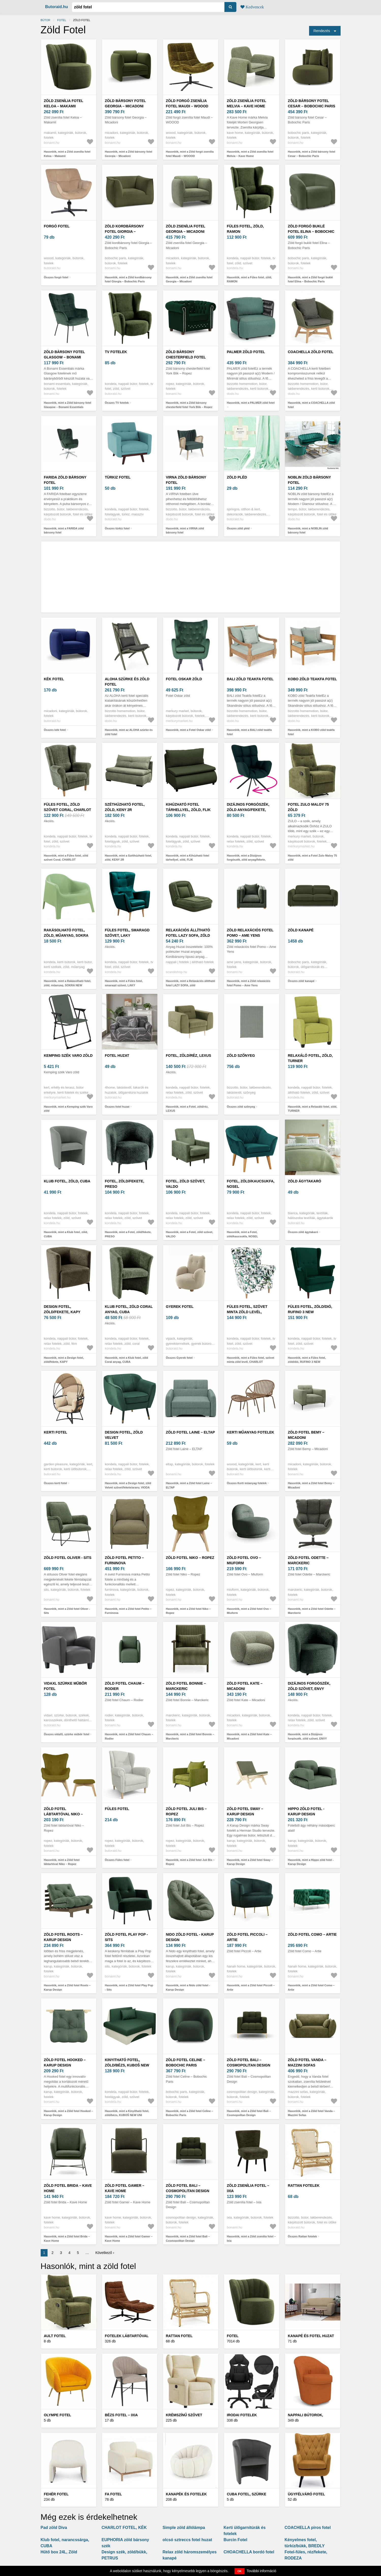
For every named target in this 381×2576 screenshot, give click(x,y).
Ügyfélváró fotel (306, 2494)
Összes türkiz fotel (117, 528)
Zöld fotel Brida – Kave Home (68, 2188)
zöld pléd (237, 477)
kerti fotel (55, 1432)
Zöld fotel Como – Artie (312, 1934)
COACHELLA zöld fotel (310, 352)
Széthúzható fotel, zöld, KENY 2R (125, 807)
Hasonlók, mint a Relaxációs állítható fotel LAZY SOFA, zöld (190, 983)
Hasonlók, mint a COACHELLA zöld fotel (311, 405)
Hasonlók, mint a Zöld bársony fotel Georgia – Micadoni (128, 153)
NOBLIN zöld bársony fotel (309, 480)
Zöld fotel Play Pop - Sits (126, 1937)
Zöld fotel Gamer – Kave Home (124, 2188)
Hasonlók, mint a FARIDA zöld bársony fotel (64, 530)
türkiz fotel (118, 477)
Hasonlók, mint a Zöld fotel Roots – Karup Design (67, 1987)
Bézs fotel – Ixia (121, 2415)
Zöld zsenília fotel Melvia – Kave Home (246, 103)
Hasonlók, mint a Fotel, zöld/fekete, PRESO (128, 1234)
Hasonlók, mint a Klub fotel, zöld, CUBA (66, 1234)
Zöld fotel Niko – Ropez (190, 1558)
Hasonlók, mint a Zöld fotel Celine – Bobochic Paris (189, 2113)
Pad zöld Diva (54, 2527)
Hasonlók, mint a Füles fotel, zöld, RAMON (249, 279)
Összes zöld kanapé (301, 980)
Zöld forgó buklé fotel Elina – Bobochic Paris (311, 231)
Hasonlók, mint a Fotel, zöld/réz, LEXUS (187, 1108)
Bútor (45, 20)
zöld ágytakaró (304, 1181)
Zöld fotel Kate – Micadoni (245, 1686)
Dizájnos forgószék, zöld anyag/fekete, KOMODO (248, 809)
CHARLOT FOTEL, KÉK (124, 2527)
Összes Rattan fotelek (302, 2236)
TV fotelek (116, 352)
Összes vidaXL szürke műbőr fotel (66, 1734)
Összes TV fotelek (117, 402)
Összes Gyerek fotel (179, 1357)
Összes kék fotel (55, 729)
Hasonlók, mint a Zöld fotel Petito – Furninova (128, 1611)
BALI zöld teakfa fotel (250, 679)
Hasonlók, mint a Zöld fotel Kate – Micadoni (249, 1736)
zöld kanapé (301, 930)
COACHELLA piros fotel (308, 2527)
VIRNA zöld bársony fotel (186, 480)
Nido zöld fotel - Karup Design (190, 1937)
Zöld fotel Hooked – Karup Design (65, 2062)
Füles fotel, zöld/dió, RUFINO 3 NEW (310, 1309)
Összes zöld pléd (238, 528)
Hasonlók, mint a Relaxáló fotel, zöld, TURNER (312, 1108)
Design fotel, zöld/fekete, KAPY (62, 1309)
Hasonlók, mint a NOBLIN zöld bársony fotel (308, 530)
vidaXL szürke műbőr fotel (65, 1686)
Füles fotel (117, 1809)
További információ (261, 2571)
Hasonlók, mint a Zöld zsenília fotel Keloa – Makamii (67, 153)
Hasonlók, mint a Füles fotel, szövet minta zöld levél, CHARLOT (250, 1360)
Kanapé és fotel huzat (311, 2336)
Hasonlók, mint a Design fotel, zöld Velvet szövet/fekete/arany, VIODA (128, 1485)
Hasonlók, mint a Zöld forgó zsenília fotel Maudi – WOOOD (190, 153)
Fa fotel (113, 2494)
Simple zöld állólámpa (184, 2527)
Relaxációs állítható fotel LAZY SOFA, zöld (188, 932)
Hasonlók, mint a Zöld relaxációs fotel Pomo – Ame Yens (248, 983)
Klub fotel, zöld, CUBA (67, 1181)
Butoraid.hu (56, 7)
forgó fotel (57, 226)
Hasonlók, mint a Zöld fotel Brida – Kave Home (67, 2238)
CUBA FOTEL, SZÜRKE (246, 2494)
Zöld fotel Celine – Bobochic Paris (185, 2062)
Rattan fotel (179, 2336)
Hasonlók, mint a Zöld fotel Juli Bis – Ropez (190, 1862)
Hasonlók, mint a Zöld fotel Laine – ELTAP (189, 1485)
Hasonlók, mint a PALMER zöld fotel (251, 402)
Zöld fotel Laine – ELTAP (190, 1432)
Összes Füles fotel (117, 1859)
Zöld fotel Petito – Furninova (124, 1560)
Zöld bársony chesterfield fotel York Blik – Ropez (186, 357)
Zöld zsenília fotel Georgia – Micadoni (185, 229)
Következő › (104, 2253)
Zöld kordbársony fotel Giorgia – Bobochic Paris (124, 231)
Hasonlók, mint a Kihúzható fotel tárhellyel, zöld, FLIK (187, 857)
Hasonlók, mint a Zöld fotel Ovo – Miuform (249, 1611)
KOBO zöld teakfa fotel (312, 679)
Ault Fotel (55, 2336)
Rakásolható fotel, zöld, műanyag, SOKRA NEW (66, 935)
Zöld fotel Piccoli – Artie (247, 1937)
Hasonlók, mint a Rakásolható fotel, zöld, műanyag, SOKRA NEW (67, 983)
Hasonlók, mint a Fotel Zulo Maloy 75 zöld (312, 857)
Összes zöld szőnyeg (241, 1106)
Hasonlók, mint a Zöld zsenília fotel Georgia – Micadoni (189, 279)
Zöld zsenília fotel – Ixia (248, 2188)
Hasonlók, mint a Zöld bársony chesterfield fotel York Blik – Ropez (189, 405)
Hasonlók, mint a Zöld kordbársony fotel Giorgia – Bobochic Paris (128, 279)
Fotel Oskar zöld (184, 679)
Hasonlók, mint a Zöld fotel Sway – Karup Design (250, 1862)
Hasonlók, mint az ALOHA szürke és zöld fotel (129, 732)
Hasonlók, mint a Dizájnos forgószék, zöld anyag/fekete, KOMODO (246, 859)
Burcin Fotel (235, 2540)
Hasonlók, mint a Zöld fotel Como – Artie (311, 1987)
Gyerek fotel (180, 1307)
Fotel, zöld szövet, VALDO (185, 1184)
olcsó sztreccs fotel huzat (187, 2540)
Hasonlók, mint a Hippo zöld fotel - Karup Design (311, 1862)
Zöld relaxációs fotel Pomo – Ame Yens (250, 932)
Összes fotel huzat (117, 1106)
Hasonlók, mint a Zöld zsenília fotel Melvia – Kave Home (250, 153)
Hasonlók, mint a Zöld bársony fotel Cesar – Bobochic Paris (311, 153)
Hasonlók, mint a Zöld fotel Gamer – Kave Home (129, 2238)
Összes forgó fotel (56, 277)
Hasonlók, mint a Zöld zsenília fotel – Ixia (251, 2238)
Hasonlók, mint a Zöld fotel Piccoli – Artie (251, 1987)
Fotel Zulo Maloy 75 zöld (308, 807)
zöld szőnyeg (241, 1055)
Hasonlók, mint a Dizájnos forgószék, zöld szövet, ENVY (307, 1736)
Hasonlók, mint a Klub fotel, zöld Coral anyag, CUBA (126, 1360)
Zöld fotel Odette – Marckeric (308, 1560)
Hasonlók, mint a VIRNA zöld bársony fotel (185, 530)
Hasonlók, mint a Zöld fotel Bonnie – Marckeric (190, 1736)
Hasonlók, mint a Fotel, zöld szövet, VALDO (189, 1234)
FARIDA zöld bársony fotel (65, 480)
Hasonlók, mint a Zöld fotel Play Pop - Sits (129, 1987)
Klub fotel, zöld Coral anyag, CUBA (129, 1309)
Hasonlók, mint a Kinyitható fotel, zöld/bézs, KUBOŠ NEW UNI (127, 2113)
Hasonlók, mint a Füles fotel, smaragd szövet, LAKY (124, 983)
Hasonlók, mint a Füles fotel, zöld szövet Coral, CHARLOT (66, 857)
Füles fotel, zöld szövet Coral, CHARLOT (67, 807)
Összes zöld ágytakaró (303, 1232)
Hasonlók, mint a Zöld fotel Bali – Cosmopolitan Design (249, 2113)
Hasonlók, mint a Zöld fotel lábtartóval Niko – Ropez (62, 1862)
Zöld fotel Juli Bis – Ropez (186, 1811)
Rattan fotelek (304, 2185)
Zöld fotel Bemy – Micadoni (306, 1435)
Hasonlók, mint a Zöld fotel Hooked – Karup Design (68, 2113)
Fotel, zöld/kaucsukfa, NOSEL (251, 1184)
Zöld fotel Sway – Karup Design (245, 1811)
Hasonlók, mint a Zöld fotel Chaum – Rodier (129, 1736)
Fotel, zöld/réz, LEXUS (188, 1055)
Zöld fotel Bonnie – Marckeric (186, 1686)
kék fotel (54, 679)
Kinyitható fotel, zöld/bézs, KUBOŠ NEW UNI (127, 2065)
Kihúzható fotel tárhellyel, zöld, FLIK (188, 807)
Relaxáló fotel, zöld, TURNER (310, 1058)
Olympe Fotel (57, 2415)
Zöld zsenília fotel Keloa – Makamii (63, 103)
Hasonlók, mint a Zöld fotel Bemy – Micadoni (311, 1485)
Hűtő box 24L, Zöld (59, 2552)
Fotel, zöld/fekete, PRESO (124, 1184)
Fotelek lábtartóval (127, 2336)
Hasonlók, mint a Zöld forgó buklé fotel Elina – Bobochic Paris (310, 279)
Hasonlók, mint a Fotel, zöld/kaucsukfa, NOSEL (242, 1234)
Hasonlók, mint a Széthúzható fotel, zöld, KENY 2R (128, 857)
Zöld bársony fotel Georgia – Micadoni (125, 103)
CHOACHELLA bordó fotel (249, 2552)
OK (239, 2571)
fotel (61, 20)
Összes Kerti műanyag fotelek (247, 1483)
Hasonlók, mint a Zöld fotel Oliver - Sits (67, 1611)
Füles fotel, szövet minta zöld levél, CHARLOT (247, 1312)
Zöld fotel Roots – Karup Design (63, 1937)
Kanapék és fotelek (186, 2494)
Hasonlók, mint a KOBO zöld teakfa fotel (311, 732)
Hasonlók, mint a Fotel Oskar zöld (188, 729)
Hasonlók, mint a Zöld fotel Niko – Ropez (188, 1611)
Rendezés (321, 31)
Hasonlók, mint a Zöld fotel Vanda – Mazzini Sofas (311, 2113)
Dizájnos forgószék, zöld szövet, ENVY (309, 1686)
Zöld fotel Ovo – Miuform (244, 1560)
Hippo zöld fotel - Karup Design (306, 1811)
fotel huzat (117, 1055)
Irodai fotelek (242, 2415)
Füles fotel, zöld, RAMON (245, 229)
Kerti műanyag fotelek (250, 1432)
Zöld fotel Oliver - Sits (68, 1558)
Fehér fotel (56, 2494)
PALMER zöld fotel (246, 352)
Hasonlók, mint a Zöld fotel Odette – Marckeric (312, 1611)
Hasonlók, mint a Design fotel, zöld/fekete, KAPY (64, 1360)
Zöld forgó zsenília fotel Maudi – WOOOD (187, 103)
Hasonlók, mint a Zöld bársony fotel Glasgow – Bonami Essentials (67, 405)
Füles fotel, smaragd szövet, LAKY (127, 932)
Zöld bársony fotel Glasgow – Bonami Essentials (64, 357)
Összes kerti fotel (55, 1483)
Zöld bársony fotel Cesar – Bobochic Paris (311, 103)
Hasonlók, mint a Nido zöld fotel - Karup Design (188, 1987)
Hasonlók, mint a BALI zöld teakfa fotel (249, 732)
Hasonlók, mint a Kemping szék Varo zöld (68, 1108)
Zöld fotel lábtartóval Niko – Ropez (63, 1814)
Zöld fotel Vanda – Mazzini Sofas (307, 2062)
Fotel (233, 2336)
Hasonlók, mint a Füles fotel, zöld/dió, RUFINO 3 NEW (307, 1360)
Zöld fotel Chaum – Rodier (124, 1686)
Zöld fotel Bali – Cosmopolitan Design (248, 2062)
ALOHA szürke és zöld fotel (127, 681)
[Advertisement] (190, 577)
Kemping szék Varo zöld (68, 1055)
